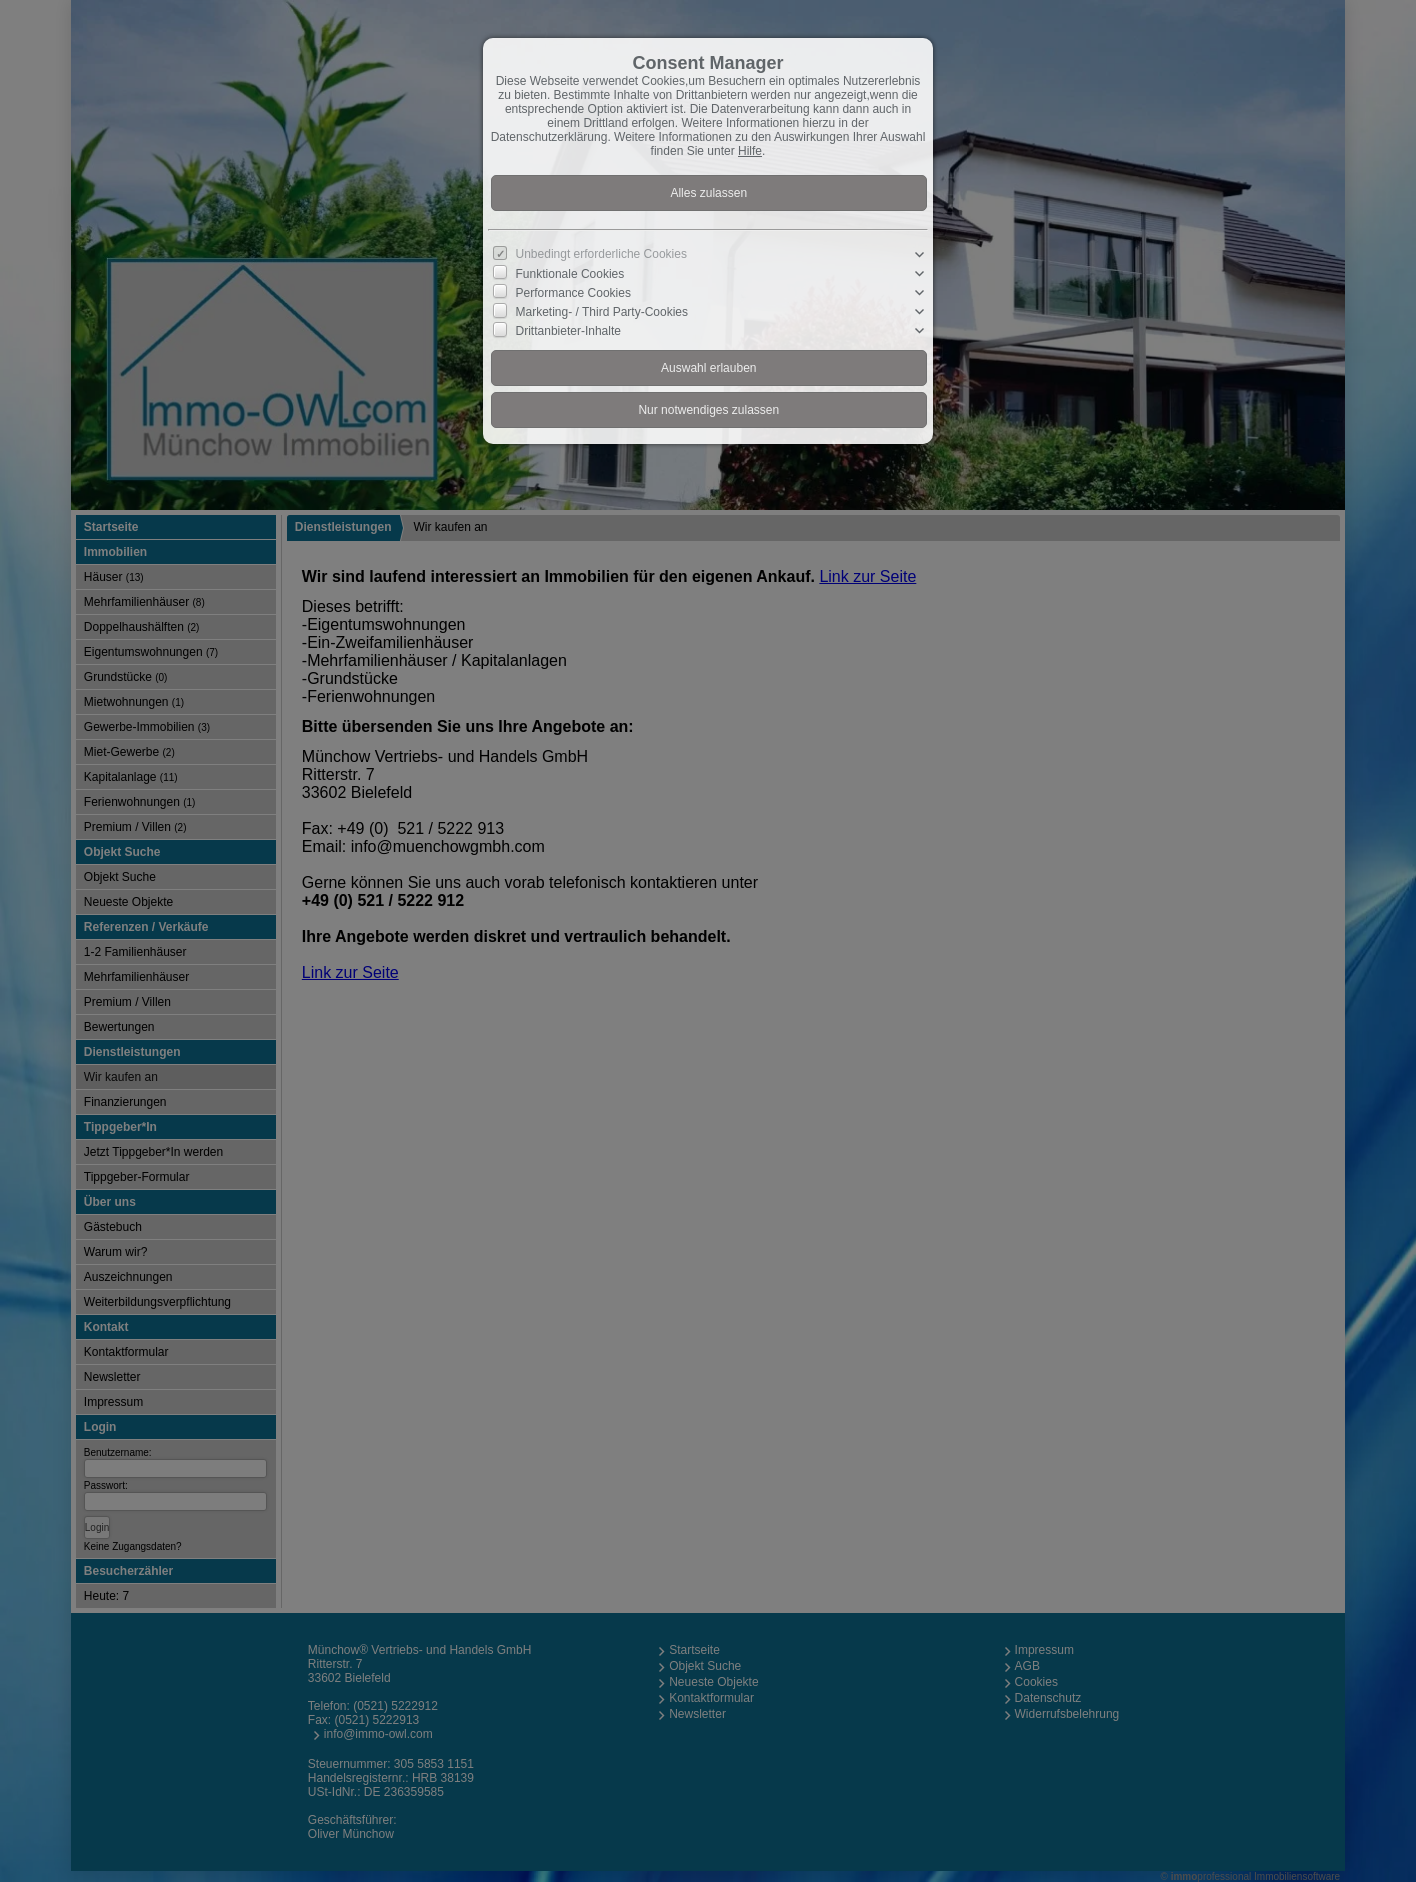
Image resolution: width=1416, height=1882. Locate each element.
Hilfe (750, 151)
